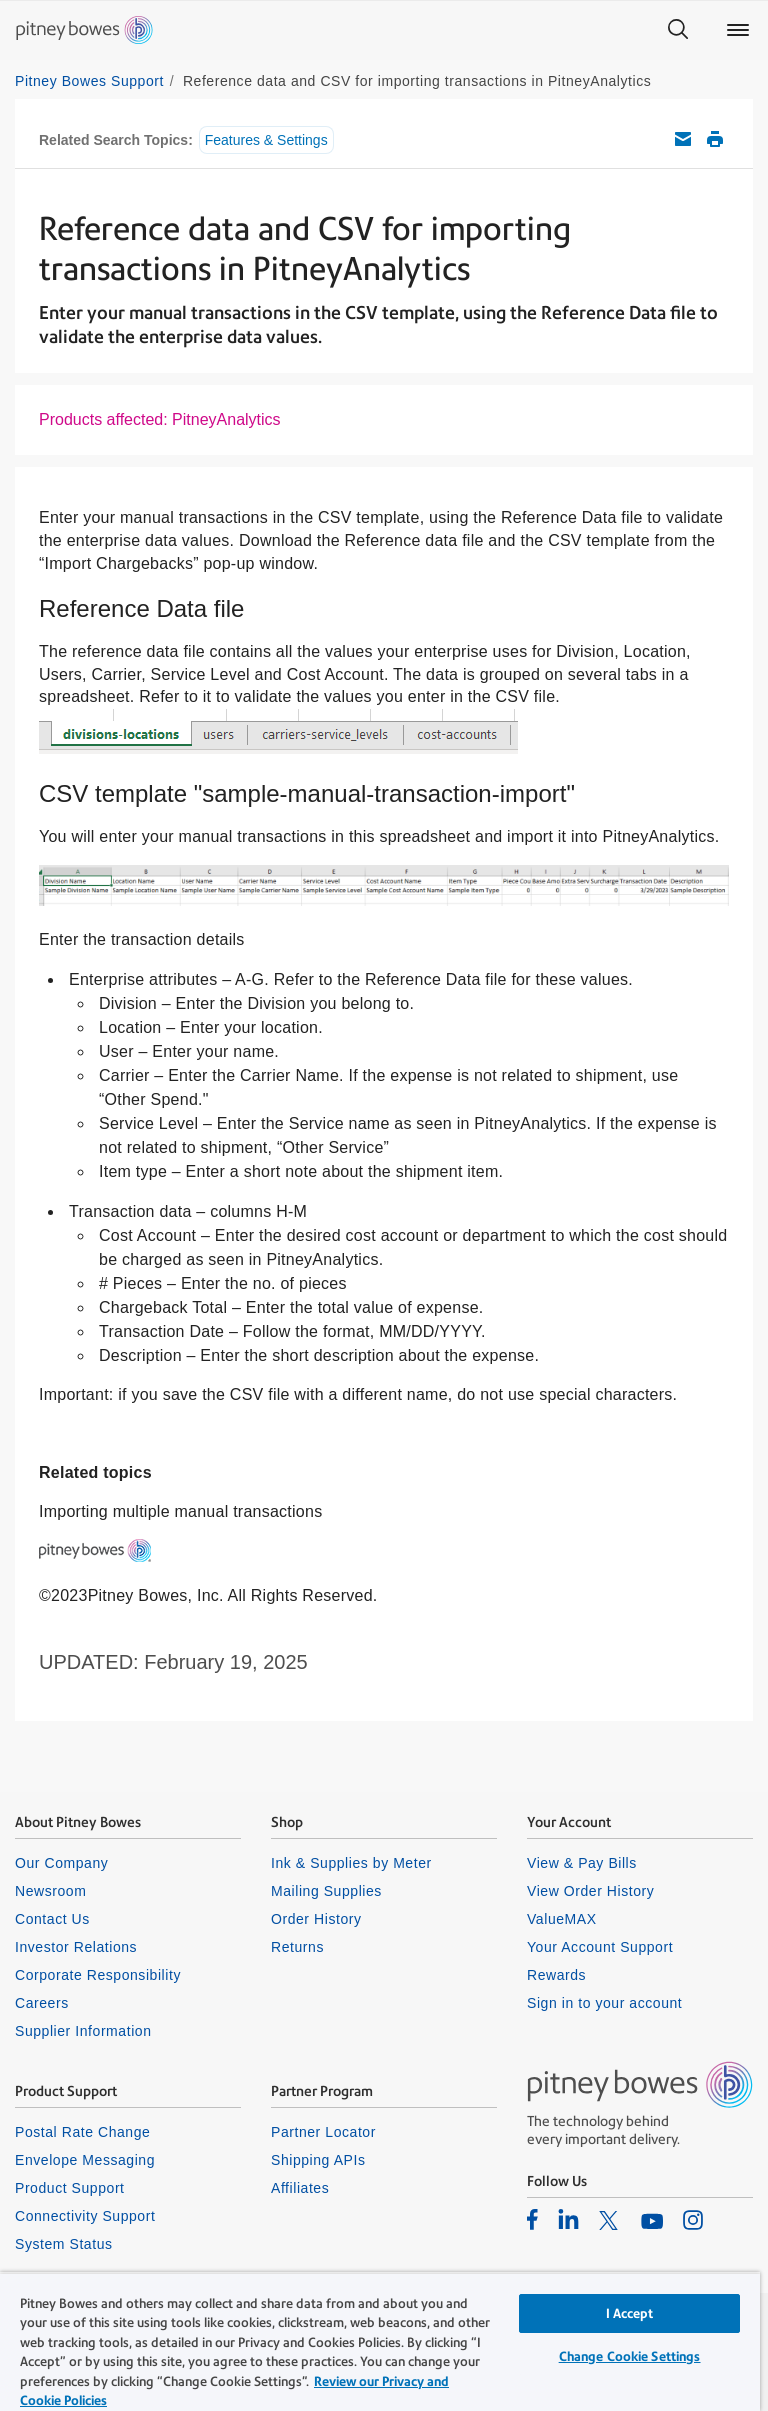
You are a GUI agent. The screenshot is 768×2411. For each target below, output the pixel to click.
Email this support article (683, 139)
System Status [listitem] (64, 2244)
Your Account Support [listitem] (600, 1947)
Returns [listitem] (297, 1947)
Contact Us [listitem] (52, 1919)
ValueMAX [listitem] (562, 1919)
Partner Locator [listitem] (323, 2132)
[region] (380, 2341)
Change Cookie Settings (630, 2356)
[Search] (678, 30)
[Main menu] (738, 30)
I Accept (630, 2313)
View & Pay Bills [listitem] (582, 1863)
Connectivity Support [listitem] (85, 2216)
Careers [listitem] (42, 2003)
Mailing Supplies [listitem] (326, 1891)
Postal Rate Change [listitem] (82, 2132)
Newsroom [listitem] (50, 1891)
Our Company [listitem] (61, 1863)
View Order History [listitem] (590, 1891)
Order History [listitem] (316, 1919)
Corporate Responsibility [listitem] (98, 1975)
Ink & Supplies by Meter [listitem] (351, 1863)
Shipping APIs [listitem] (318, 2160)
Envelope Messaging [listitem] (85, 2160)
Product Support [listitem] (70, 2188)
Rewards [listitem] (556, 1975)
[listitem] (532, 2219)
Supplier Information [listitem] (83, 2031)
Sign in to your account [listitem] (604, 2003)
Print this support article (715, 139)
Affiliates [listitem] (300, 2188)
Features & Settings (266, 140)
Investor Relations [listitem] (76, 1947)
